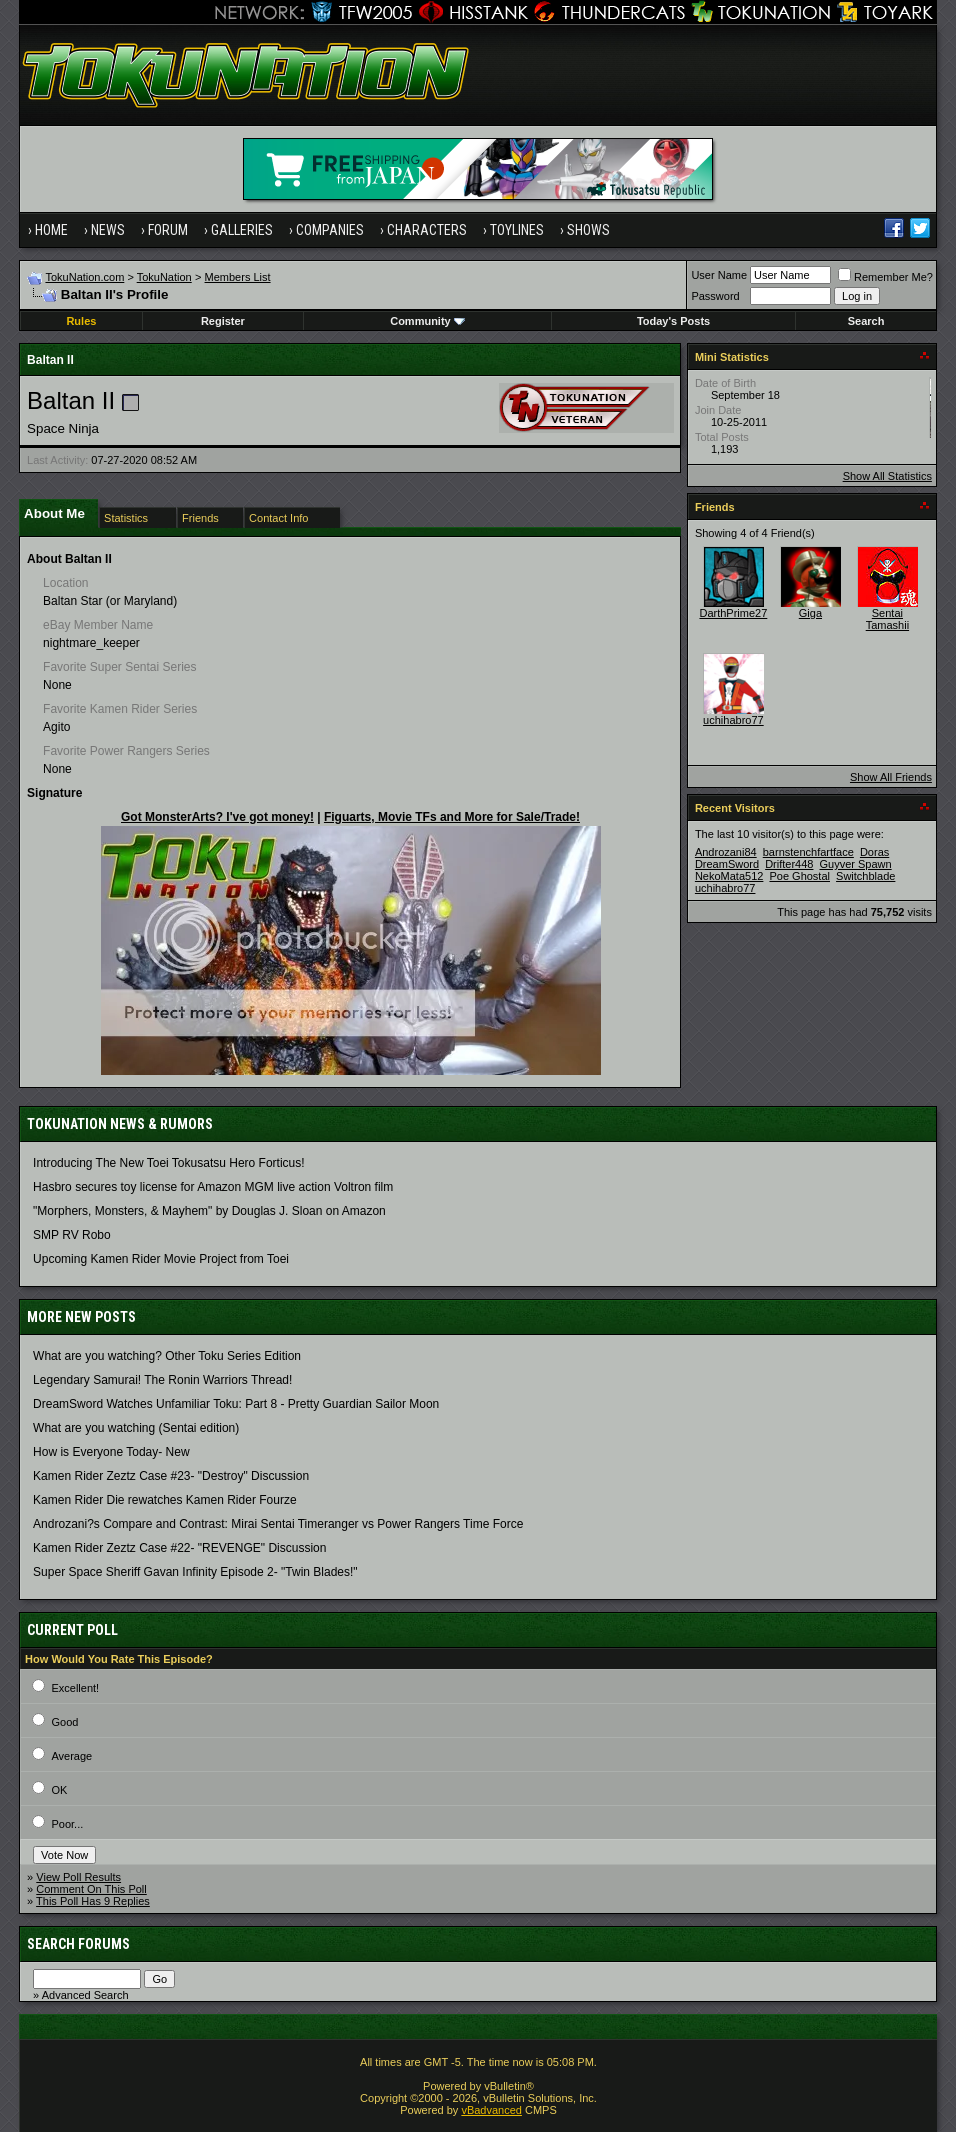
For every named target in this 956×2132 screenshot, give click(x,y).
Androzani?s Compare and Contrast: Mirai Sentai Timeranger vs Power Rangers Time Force (278, 1524)
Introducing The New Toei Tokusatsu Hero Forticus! (168, 1163)
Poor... (67, 1824)
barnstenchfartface (808, 852)
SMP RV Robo (72, 1235)
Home (51, 230)
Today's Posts (673, 321)
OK (59, 1790)
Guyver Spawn (856, 864)
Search (866, 321)
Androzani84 (726, 852)
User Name (719, 275)
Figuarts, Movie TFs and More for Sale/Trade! (452, 817)
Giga (810, 613)
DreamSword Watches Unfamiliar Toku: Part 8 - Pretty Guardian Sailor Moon (236, 1404)
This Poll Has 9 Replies (93, 1901)
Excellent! (75, 1688)
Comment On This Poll (91, 1889)
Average (71, 1756)
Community (427, 321)
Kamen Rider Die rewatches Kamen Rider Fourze (164, 1500)
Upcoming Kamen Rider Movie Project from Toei (161, 1259)
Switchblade (865, 876)
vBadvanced (491, 2110)
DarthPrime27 (733, 613)
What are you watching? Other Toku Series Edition (167, 1356)
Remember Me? (885, 277)
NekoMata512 (729, 876)
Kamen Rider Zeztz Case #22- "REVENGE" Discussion (179, 1548)
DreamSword (727, 864)
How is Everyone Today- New (111, 1452)
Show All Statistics (887, 476)
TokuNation (164, 277)
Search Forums (78, 1944)
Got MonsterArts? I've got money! (217, 817)
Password (715, 296)
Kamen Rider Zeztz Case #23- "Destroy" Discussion (171, 1476)
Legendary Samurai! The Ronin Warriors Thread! (162, 1380)
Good (64, 1722)
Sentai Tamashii (887, 619)
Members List (238, 277)
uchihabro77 (733, 720)
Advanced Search (85, 1995)
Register (223, 321)
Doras (874, 852)
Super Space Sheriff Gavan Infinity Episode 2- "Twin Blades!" (195, 1572)
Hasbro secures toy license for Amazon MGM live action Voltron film (213, 1187)
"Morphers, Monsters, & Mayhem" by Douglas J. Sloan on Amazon (209, 1211)
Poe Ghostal (799, 876)
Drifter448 (789, 864)
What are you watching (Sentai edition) (136, 1428)
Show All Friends (891, 777)
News (108, 230)
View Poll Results (78, 1877)
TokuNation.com (84, 277)
